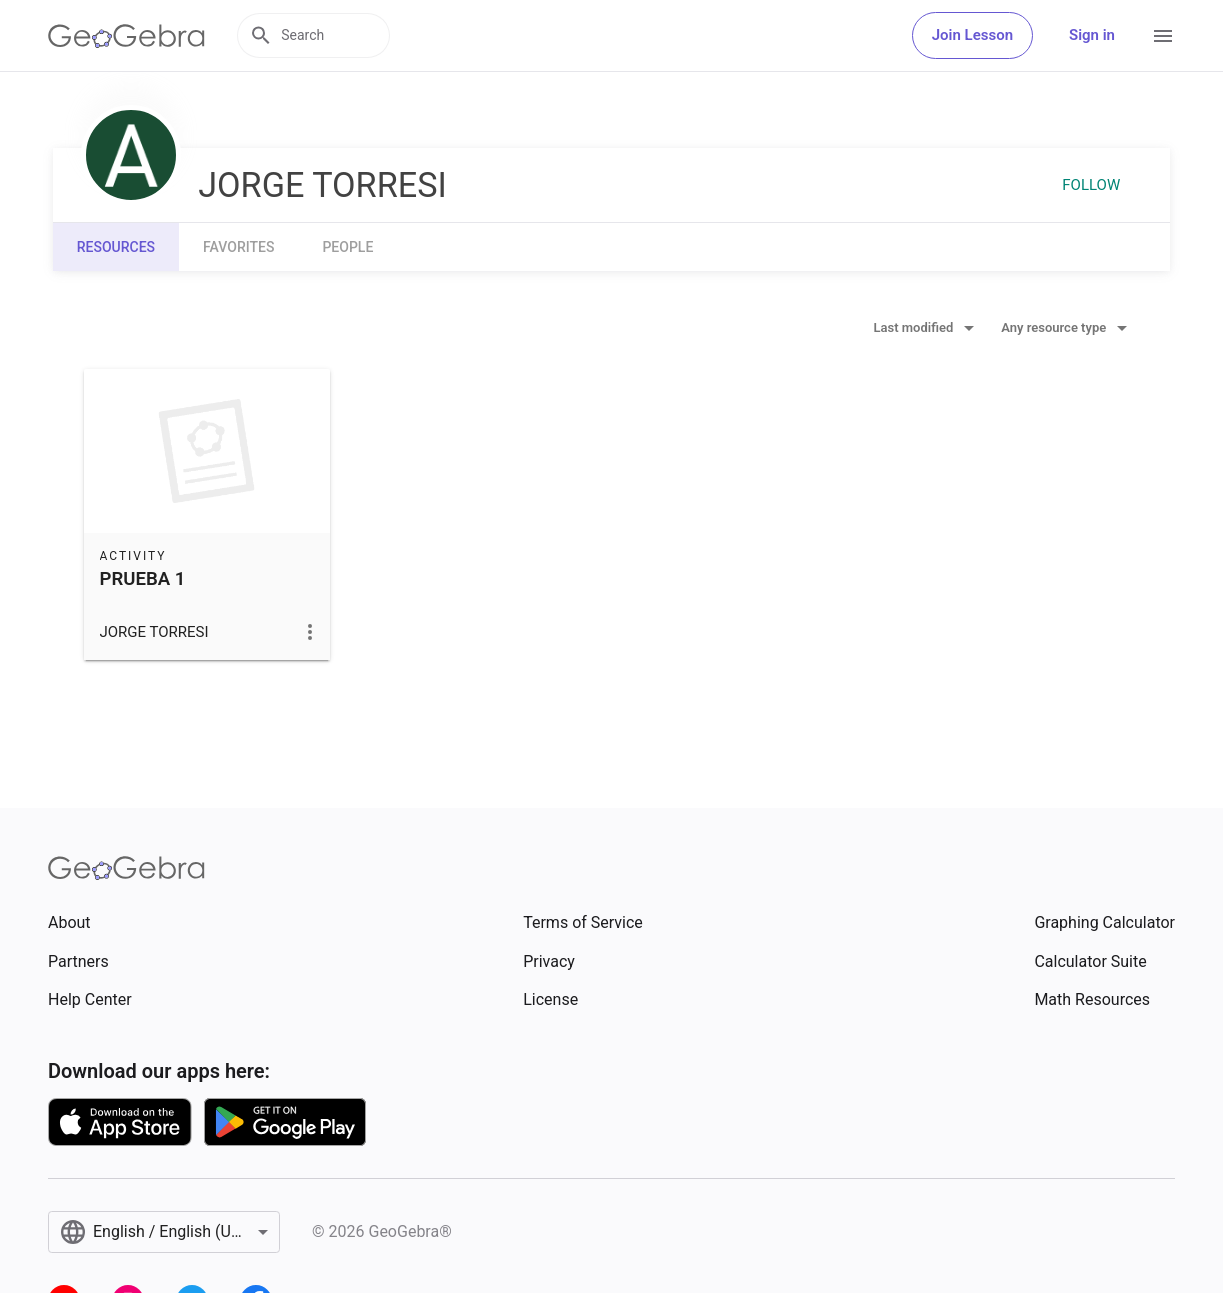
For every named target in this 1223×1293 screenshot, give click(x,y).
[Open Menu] (1163, 36)
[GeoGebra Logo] (126, 36)
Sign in (1092, 35)
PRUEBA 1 (143, 579)
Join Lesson (972, 35)
